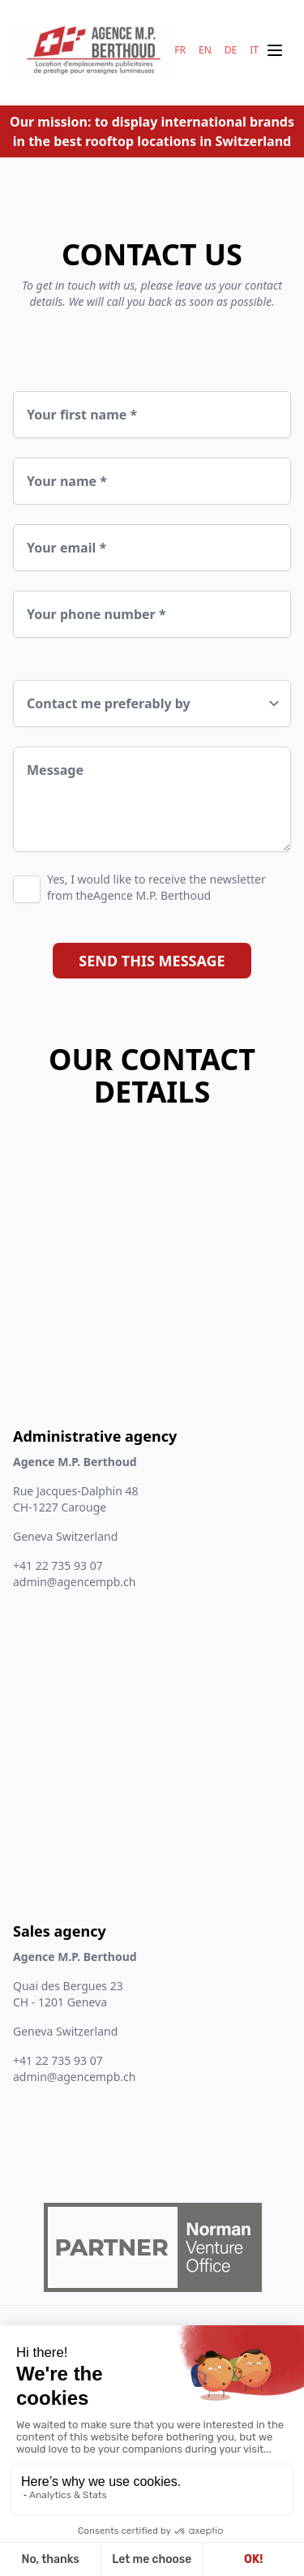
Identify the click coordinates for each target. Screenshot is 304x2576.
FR (180, 50)
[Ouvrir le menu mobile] (275, 50)
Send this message (152, 960)
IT (254, 50)
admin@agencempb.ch (74, 1581)
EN (205, 50)
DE (231, 50)
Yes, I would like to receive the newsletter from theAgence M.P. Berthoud (156, 887)
